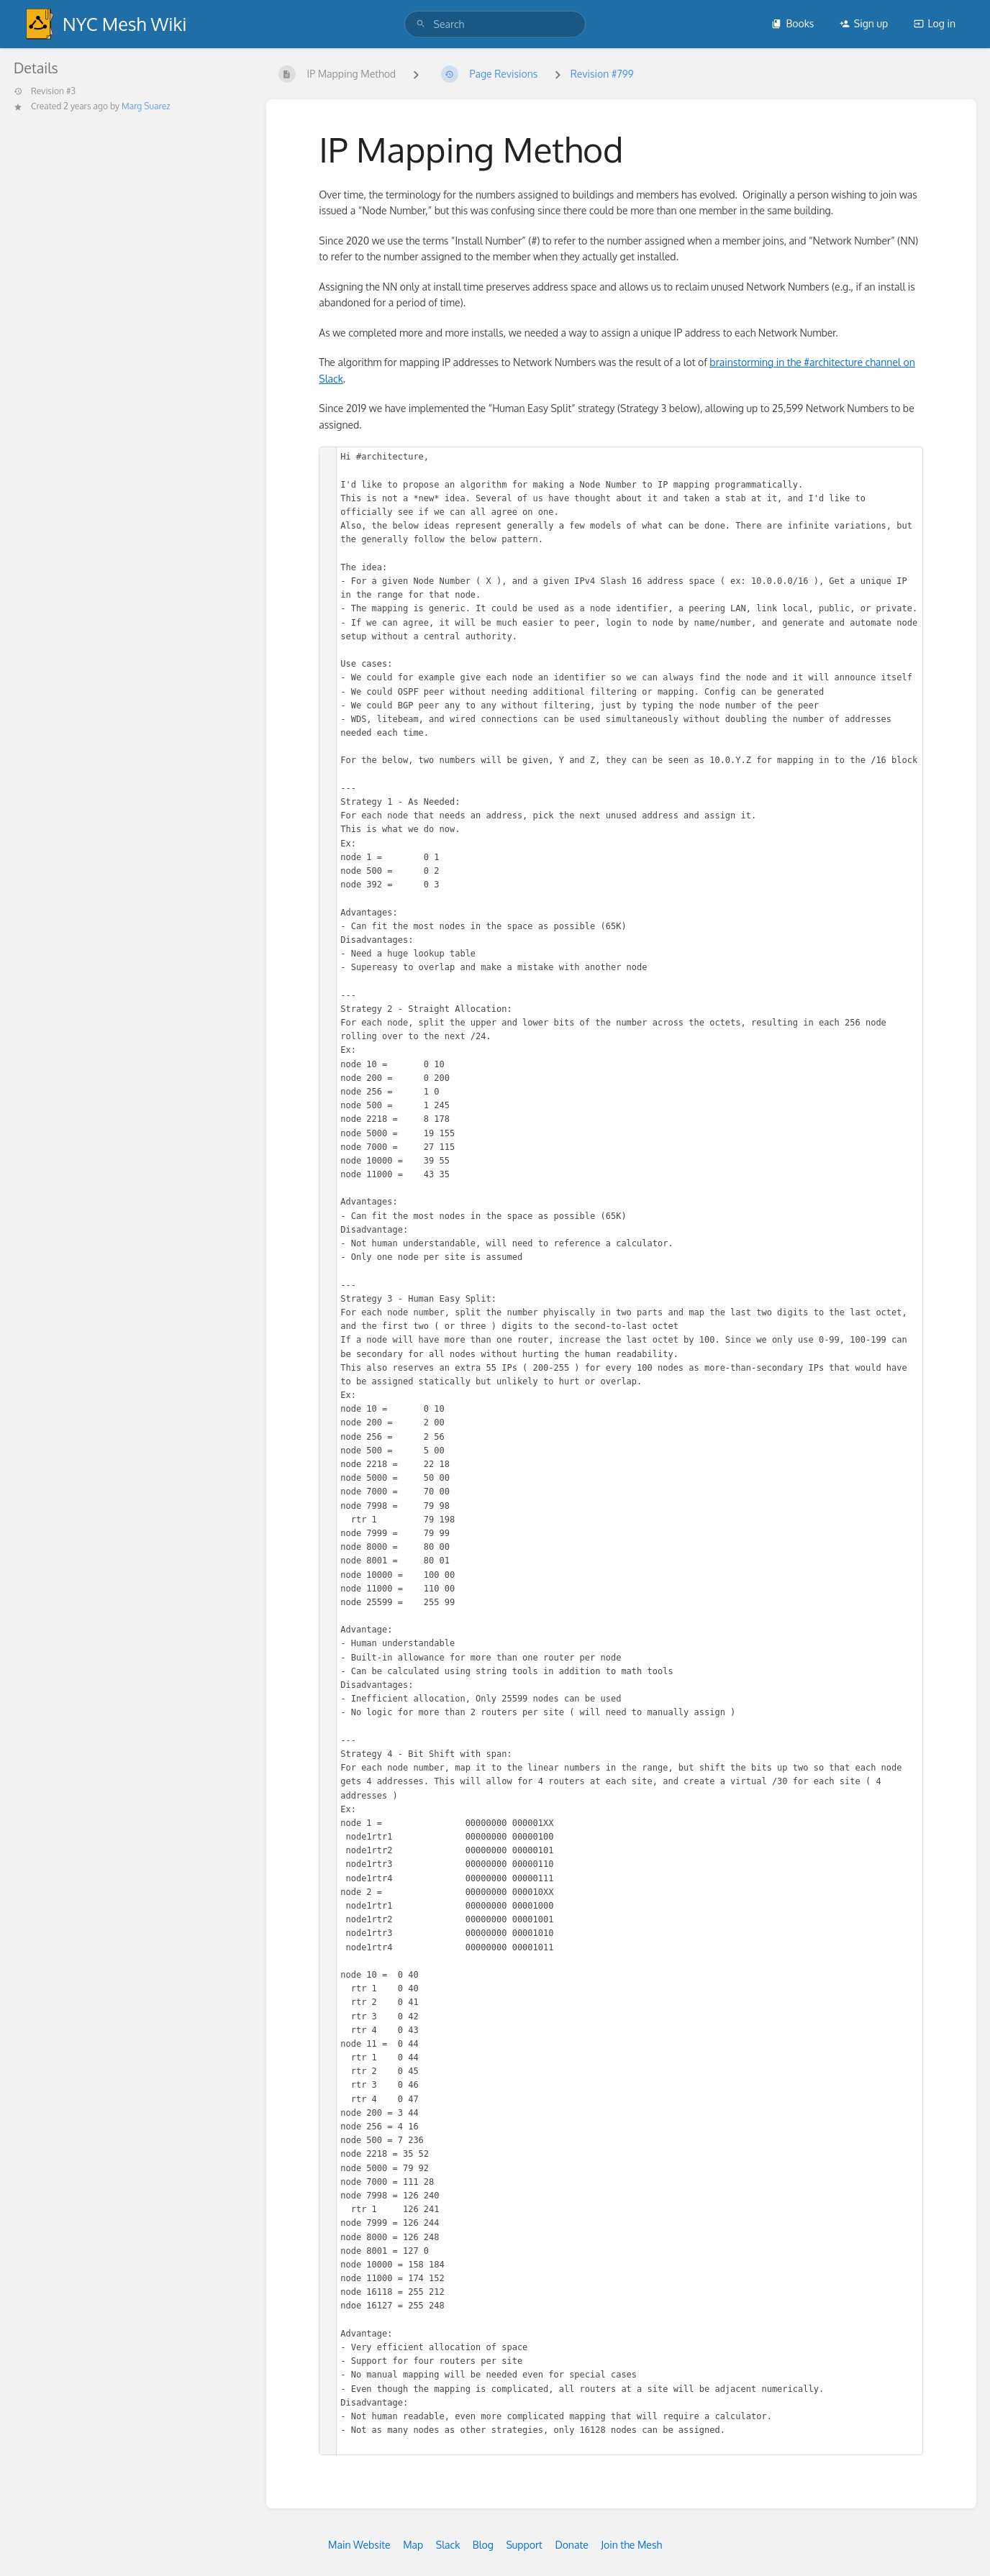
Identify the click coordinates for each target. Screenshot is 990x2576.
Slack (448, 2545)
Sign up (864, 23)
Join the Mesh (631, 2545)
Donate (571, 2545)
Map (413, 2545)
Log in (934, 23)
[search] (495, 24)
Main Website (359, 2545)
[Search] (421, 24)
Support (524, 2545)
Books (792, 23)
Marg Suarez (146, 106)
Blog (483, 2545)
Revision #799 (602, 74)
